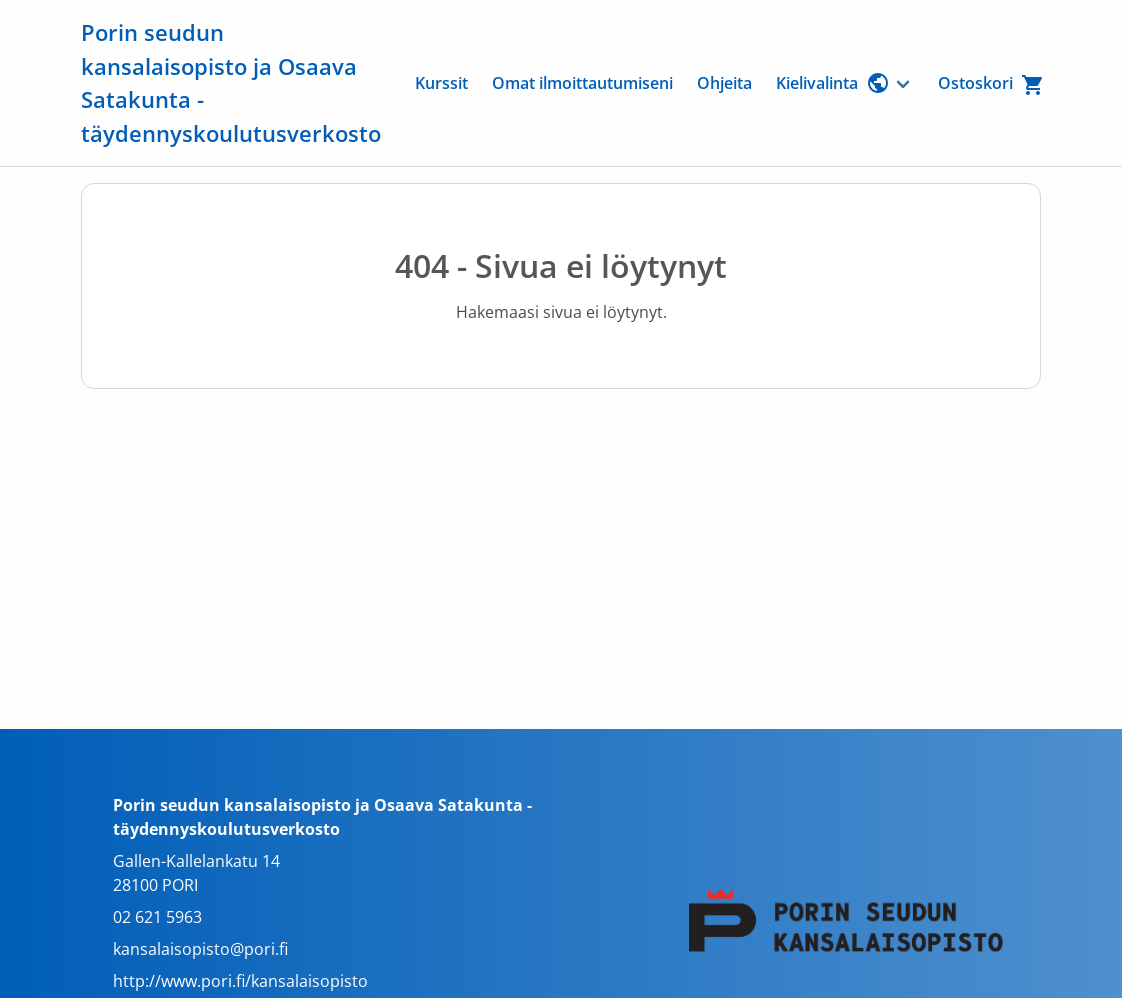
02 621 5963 (157, 917)
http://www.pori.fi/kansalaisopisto (240, 981)
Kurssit (441, 83)
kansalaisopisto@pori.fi (200, 949)
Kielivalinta (833, 83)
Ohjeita (724, 83)
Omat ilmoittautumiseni (582, 83)
